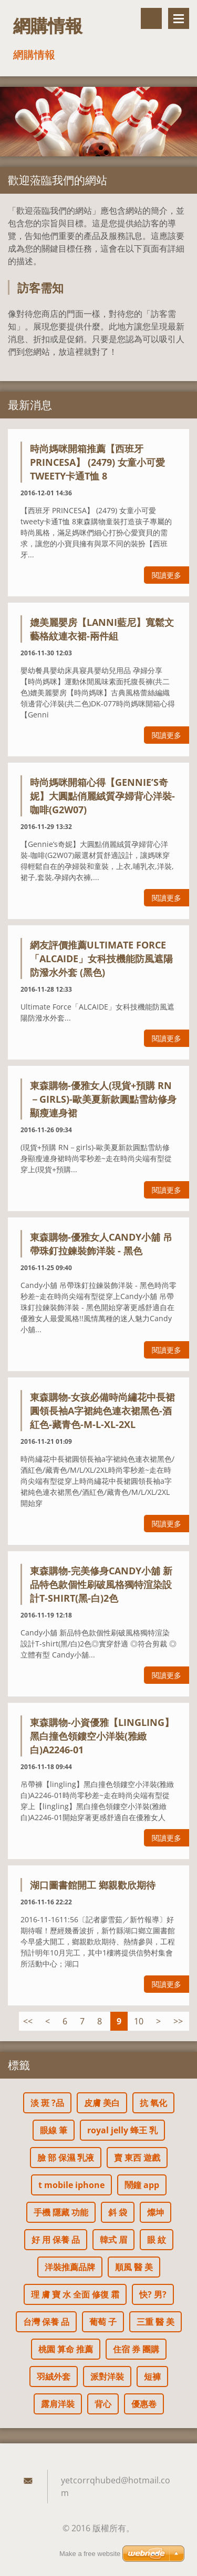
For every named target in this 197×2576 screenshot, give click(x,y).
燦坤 (155, 2212)
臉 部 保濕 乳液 (65, 2157)
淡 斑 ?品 (47, 2103)
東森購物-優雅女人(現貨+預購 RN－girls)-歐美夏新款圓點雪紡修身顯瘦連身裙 (103, 1099)
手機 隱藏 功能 (61, 2212)
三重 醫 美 (155, 2322)
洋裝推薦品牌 (70, 2267)
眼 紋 (156, 2239)
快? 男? (153, 2294)
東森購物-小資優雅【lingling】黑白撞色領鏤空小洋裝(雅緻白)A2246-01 (102, 1736)
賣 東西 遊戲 (137, 2157)
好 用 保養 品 (56, 2239)
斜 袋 (117, 2212)
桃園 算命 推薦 (65, 2349)
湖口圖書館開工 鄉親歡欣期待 (92, 1885)
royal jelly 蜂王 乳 (122, 2130)
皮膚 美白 (102, 2103)
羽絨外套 (53, 2376)
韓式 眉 (113, 2239)
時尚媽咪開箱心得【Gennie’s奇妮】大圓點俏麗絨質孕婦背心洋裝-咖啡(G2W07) (102, 796)
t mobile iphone (71, 2185)
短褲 (152, 2376)
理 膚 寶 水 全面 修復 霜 (75, 2294)
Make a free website (89, 2554)
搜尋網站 (151, 18)
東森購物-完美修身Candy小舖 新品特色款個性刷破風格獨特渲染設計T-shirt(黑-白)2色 (101, 1584)
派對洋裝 (107, 2376)
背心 (103, 2404)
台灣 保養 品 (46, 2322)
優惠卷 (144, 2404)
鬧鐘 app (142, 2185)
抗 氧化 (153, 2103)
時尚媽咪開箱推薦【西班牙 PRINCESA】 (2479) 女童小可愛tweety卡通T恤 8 (97, 462)
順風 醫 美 (134, 2267)
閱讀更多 (166, 575)
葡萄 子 (103, 2322)
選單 (178, 18)
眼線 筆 (53, 2130)
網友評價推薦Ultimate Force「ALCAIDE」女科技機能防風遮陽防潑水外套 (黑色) (101, 958)
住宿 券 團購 (136, 2349)
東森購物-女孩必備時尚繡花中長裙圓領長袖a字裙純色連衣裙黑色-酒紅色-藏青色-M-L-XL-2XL (102, 1411)
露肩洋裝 (58, 2404)
